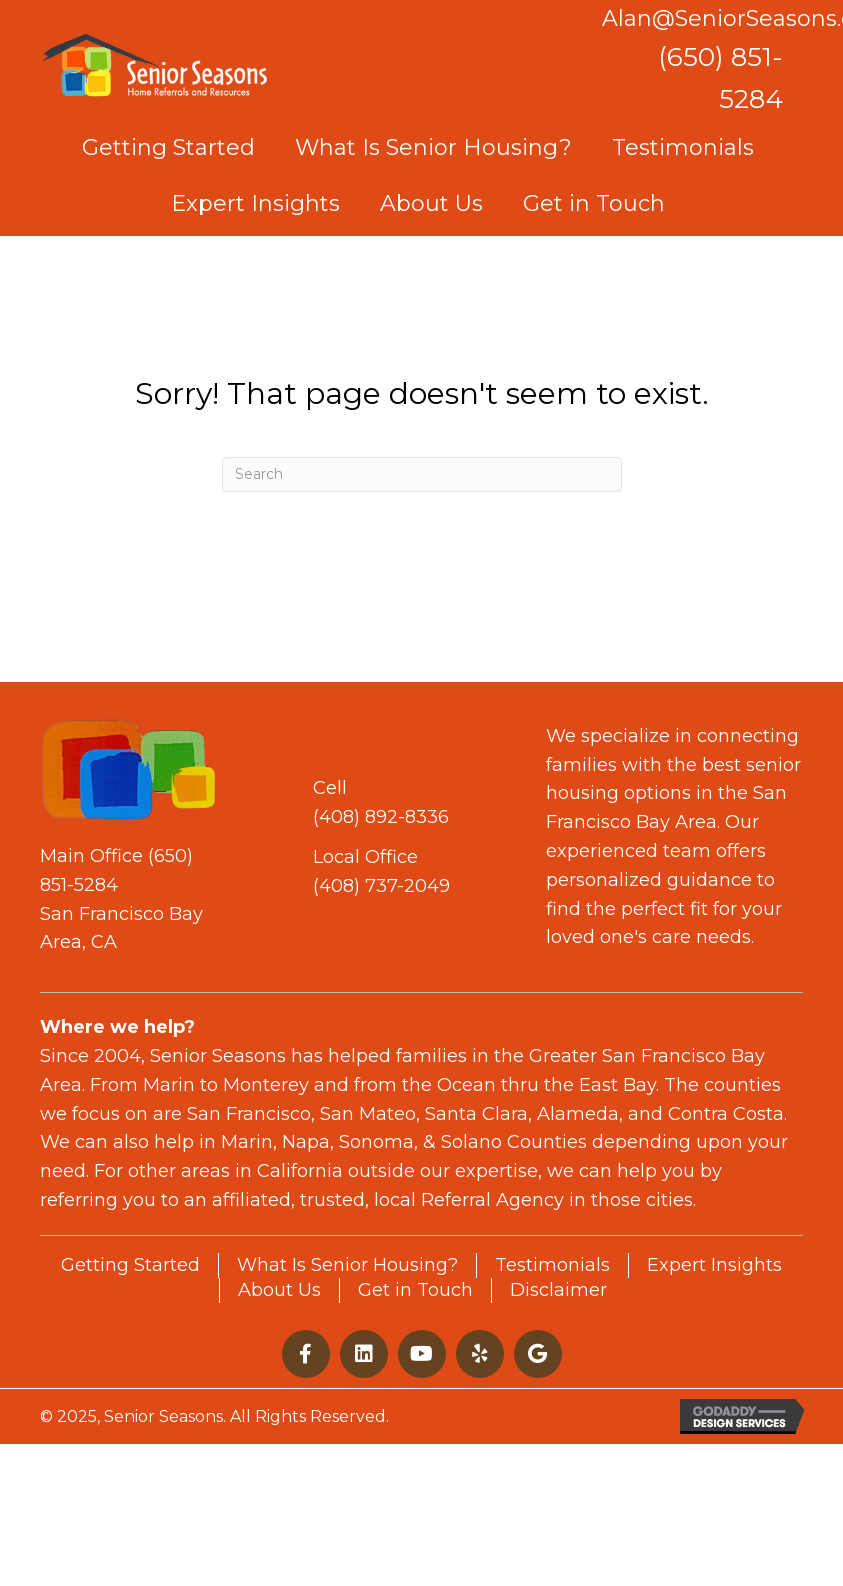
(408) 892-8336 (381, 817)
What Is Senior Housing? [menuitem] (347, 1265)
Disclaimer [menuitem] (558, 1290)
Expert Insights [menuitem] (714, 1265)
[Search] (422, 474)
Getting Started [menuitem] (130, 1265)
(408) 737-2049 (381, 886)
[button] (306, 1354)
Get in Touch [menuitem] (415, 1290)
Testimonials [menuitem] (552, 1265)
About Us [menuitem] (279, 1290)
